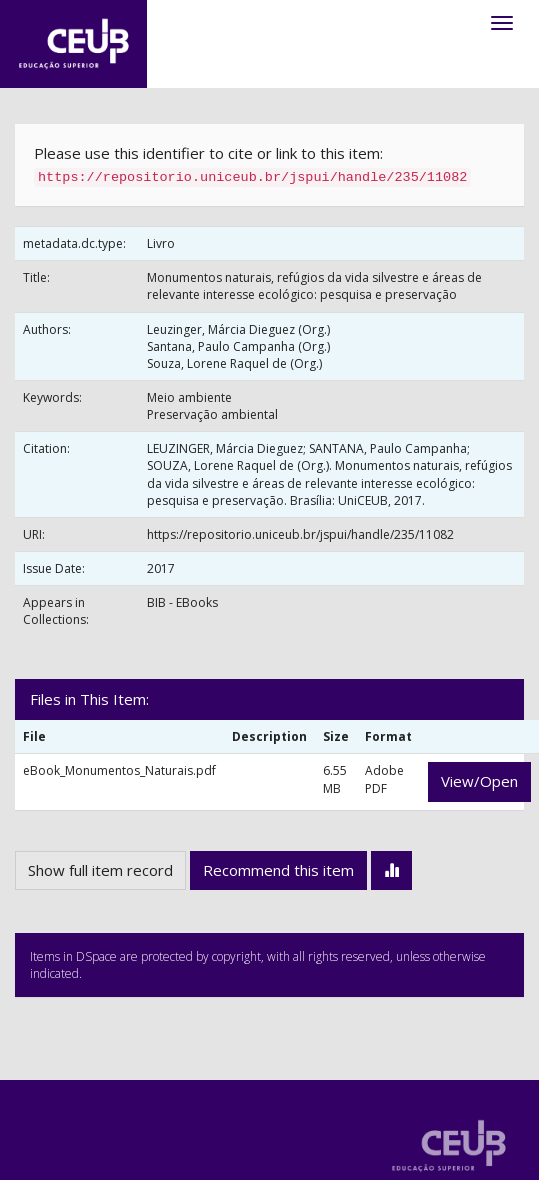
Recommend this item (278, 870)
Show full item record (100, 870)
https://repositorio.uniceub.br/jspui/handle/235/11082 (300, 534)
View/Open (479, 781)
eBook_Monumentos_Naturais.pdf (119, 770)
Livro (161, 243)
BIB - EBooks (182, 602)
